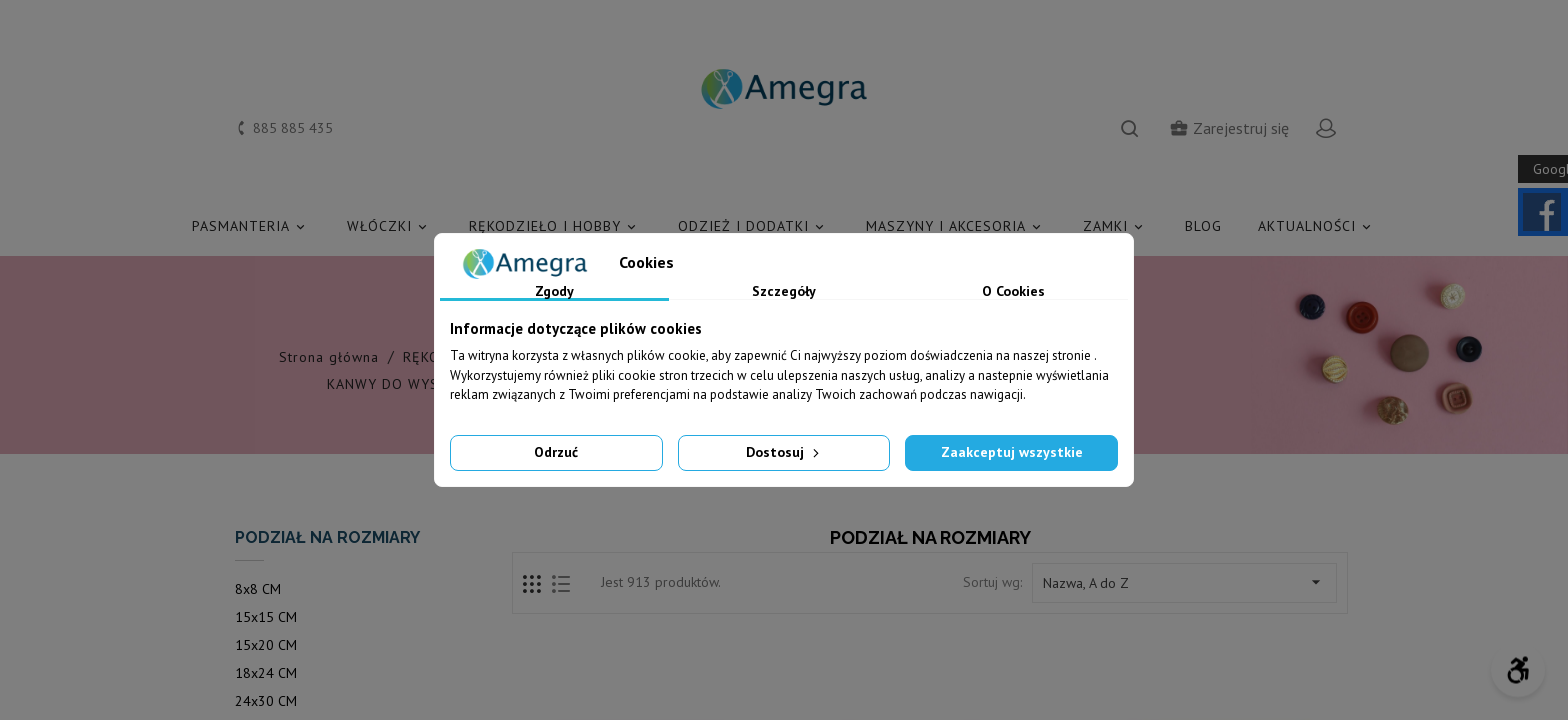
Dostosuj (784, 452)
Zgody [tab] (554, 292)
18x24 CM (266, 673)
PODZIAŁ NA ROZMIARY (327, 537)
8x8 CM (258, 589)
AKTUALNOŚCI (1317, 226)
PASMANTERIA (251, 226)
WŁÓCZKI (390, 226)
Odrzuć (556, 452)
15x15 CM (266, 617)
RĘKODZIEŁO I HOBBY (555, 226)
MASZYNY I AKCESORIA (956, 226)
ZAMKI (1116, 226)
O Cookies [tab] (1013, 292)
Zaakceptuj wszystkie (1012, 452)
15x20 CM (266, 645)
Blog (1203, 226)
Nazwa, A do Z (1184, 582)
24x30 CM (266, 701)
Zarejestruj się (1229, 128)
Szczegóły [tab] (784, 292)
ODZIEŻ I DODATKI (754, 226)
